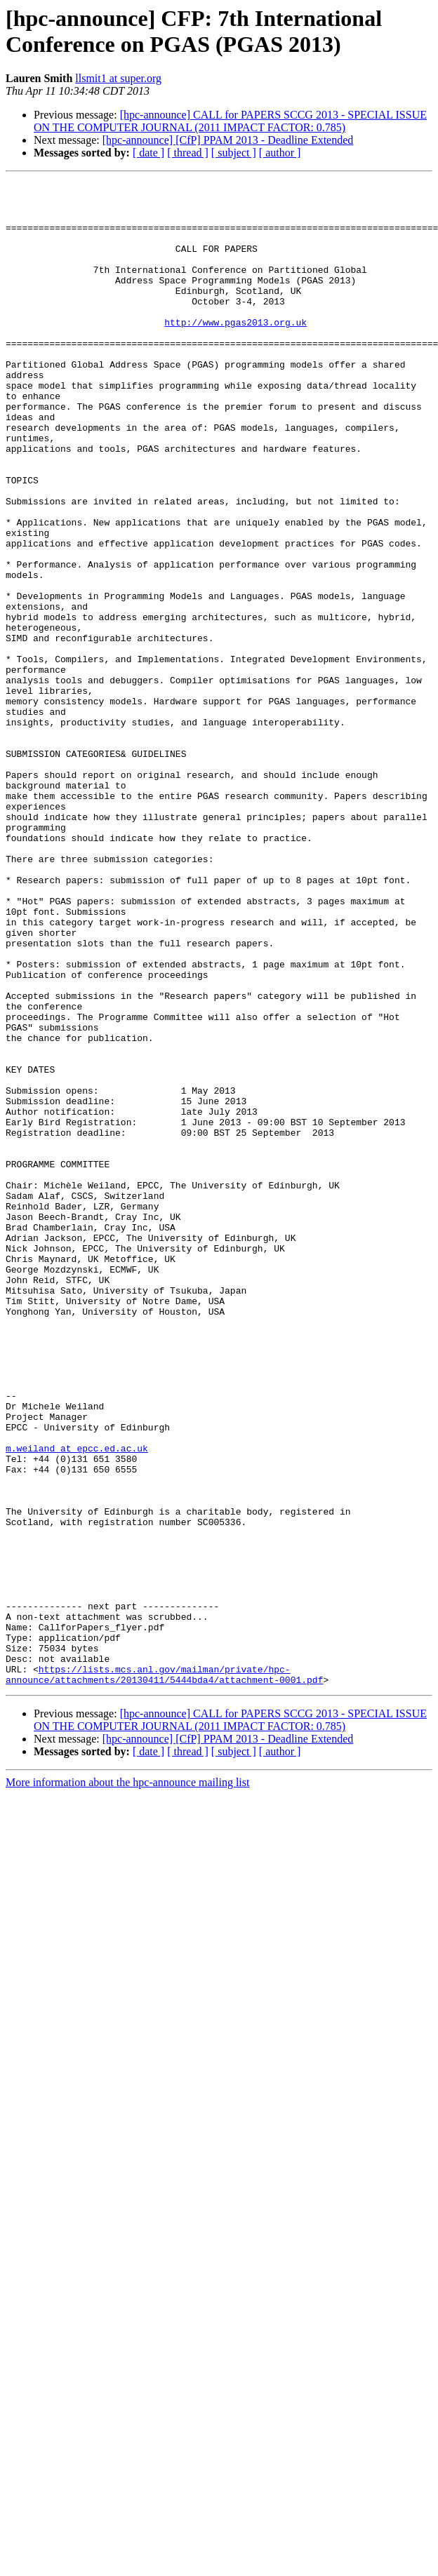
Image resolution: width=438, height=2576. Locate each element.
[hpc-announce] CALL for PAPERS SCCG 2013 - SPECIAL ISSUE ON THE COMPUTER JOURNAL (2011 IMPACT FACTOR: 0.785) (230, 121)
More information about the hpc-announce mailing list (127, 2083)
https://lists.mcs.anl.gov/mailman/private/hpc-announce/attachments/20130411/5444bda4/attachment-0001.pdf (164, 1974)
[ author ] (280, 153)
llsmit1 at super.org (118, 78)
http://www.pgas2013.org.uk (235, 351)
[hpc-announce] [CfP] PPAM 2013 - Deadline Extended (228, 140)
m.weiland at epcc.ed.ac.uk (77, 1702)
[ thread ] (187, 153)
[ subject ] (233, 153)
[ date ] (148, 153)
